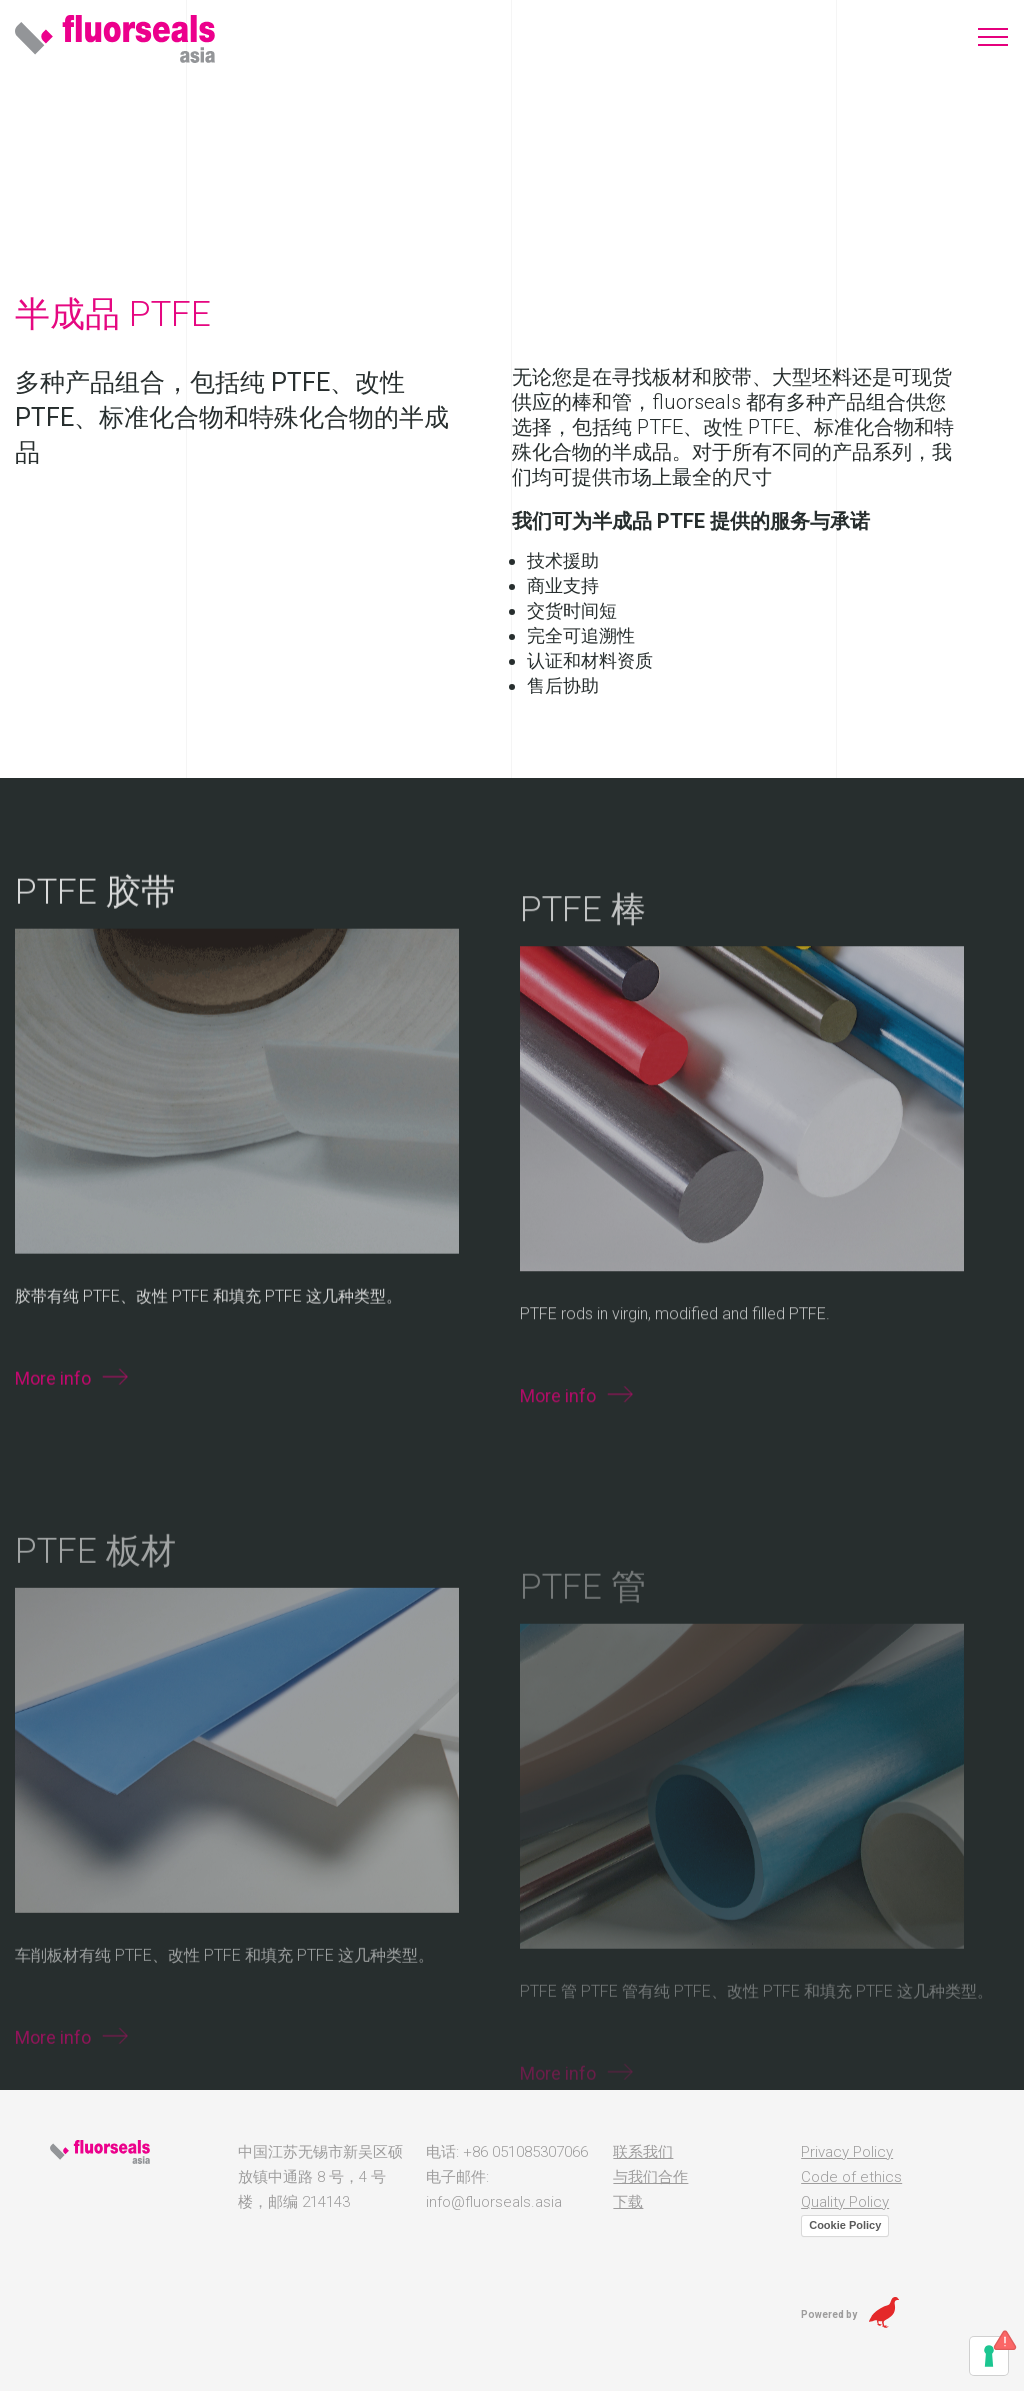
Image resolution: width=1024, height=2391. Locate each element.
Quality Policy (845, 2202)
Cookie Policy (845, 2225)
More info (53, 1438)
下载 (628, 2202)
